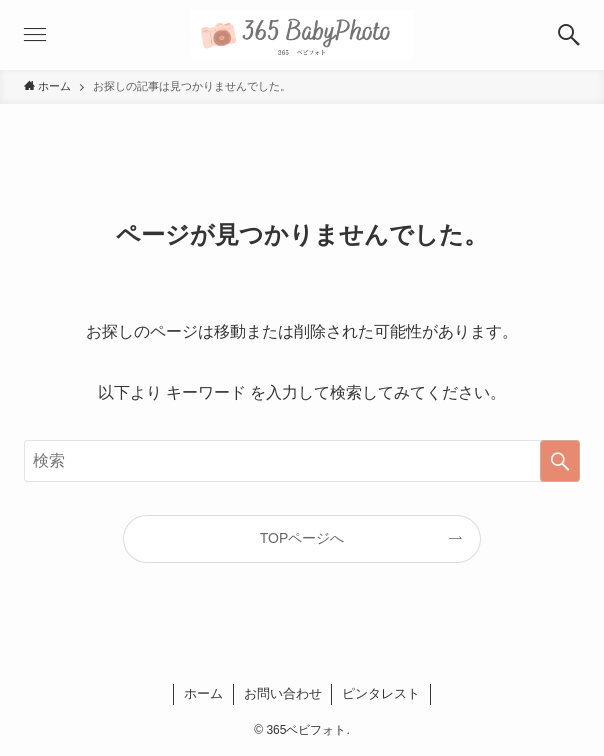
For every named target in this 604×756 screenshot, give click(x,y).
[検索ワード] (302, 461)
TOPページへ (302, 538)
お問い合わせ (283, 693)
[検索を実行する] (560, 461)
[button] (569, 35)
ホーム (203, 693)
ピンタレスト (381, 693)
